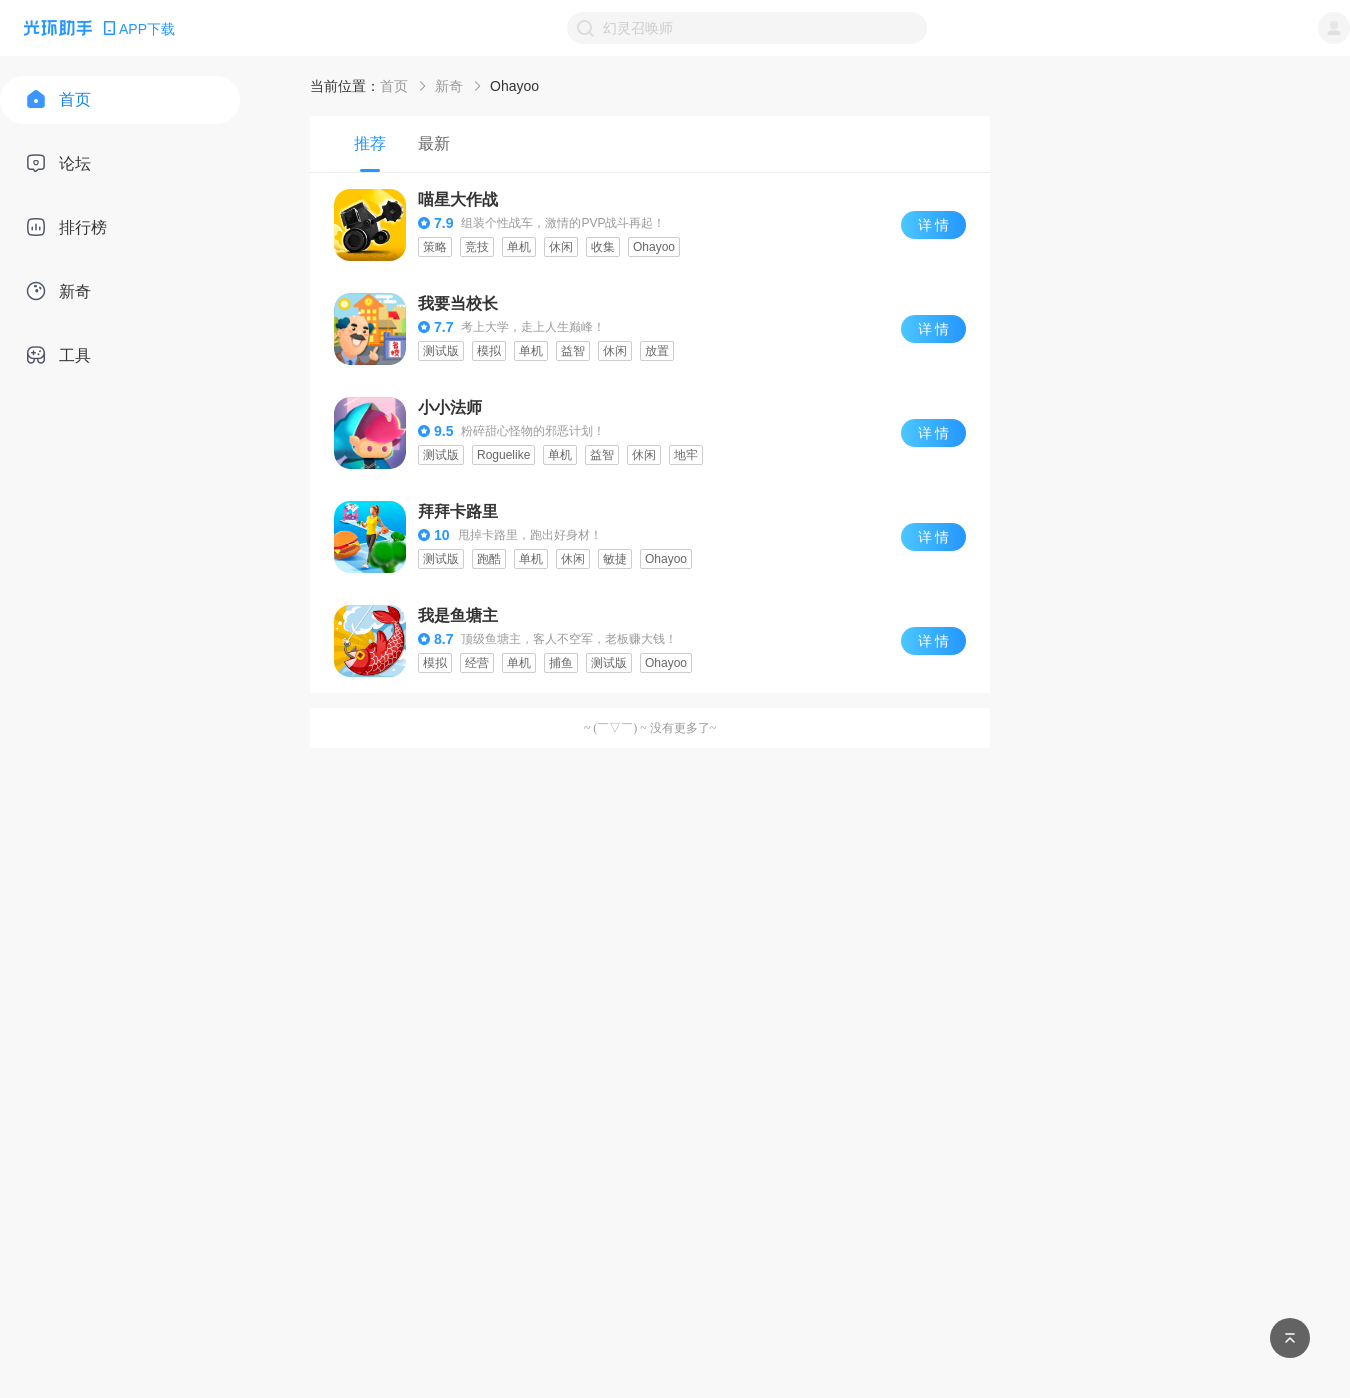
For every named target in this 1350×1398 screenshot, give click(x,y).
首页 (394, 86)
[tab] (370, 144)
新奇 (449, 86)
